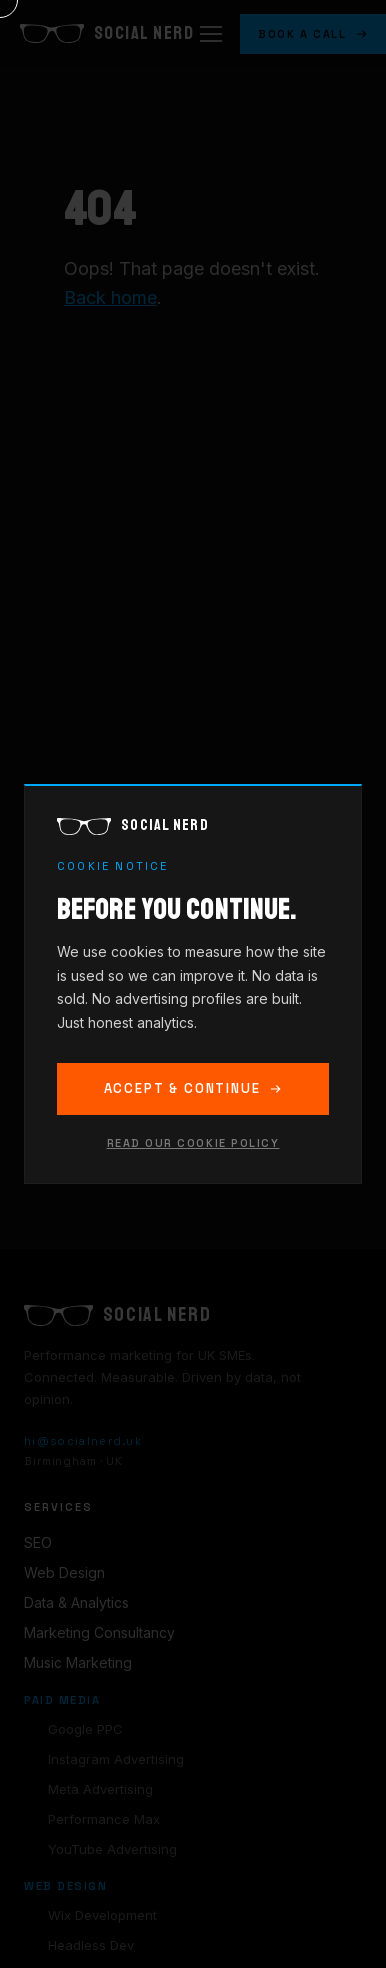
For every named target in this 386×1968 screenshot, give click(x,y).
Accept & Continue (193, 1088)
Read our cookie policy (193, 1143)
